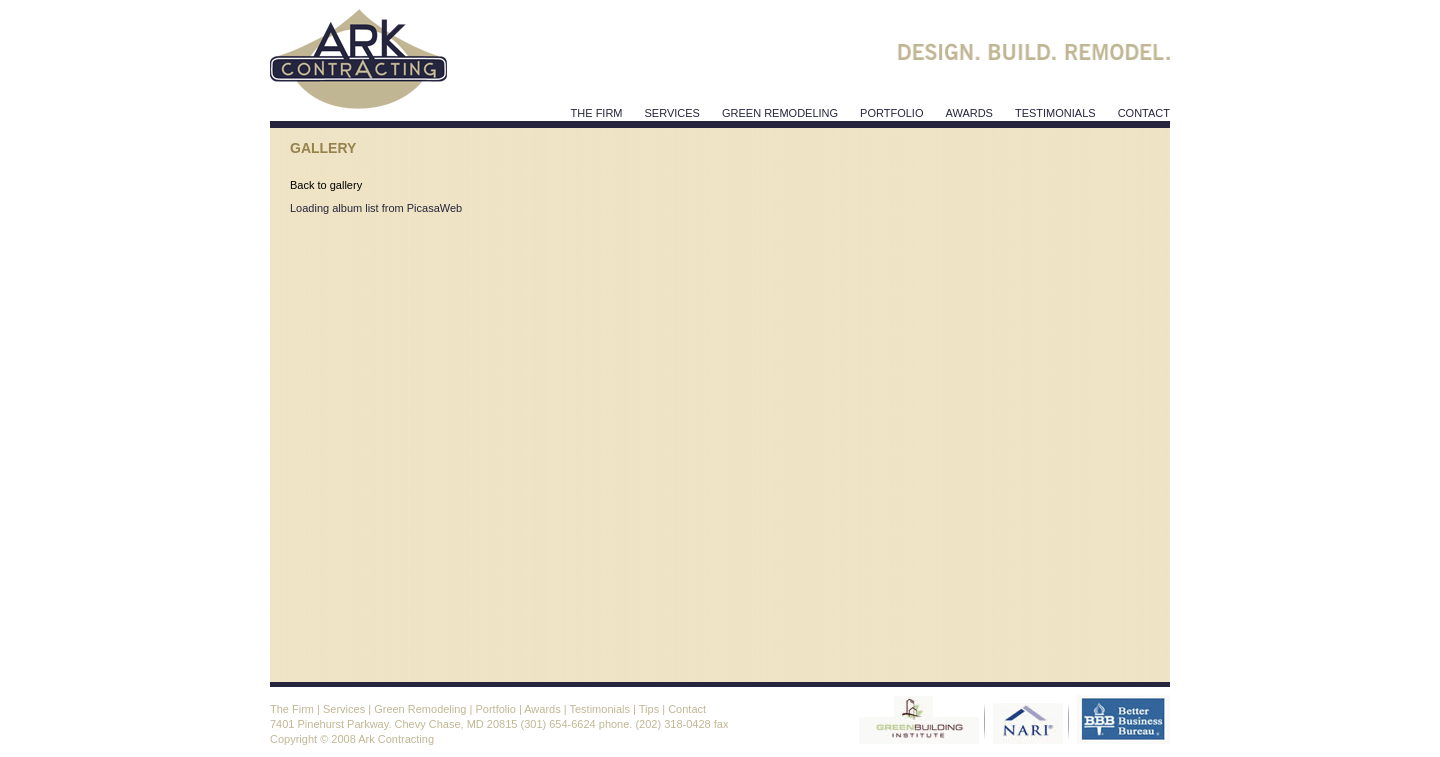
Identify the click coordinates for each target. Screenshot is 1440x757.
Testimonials (599, 709)
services (672, 113)
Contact (687, 709)
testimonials (1055, 113)
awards (968, 113)
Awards (542, 709)
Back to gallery (326, 185)
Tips (649, 709)
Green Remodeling (780, 113)
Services (344, 709)
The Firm (597, 113)
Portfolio (891, 113)
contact (1144, 113)
